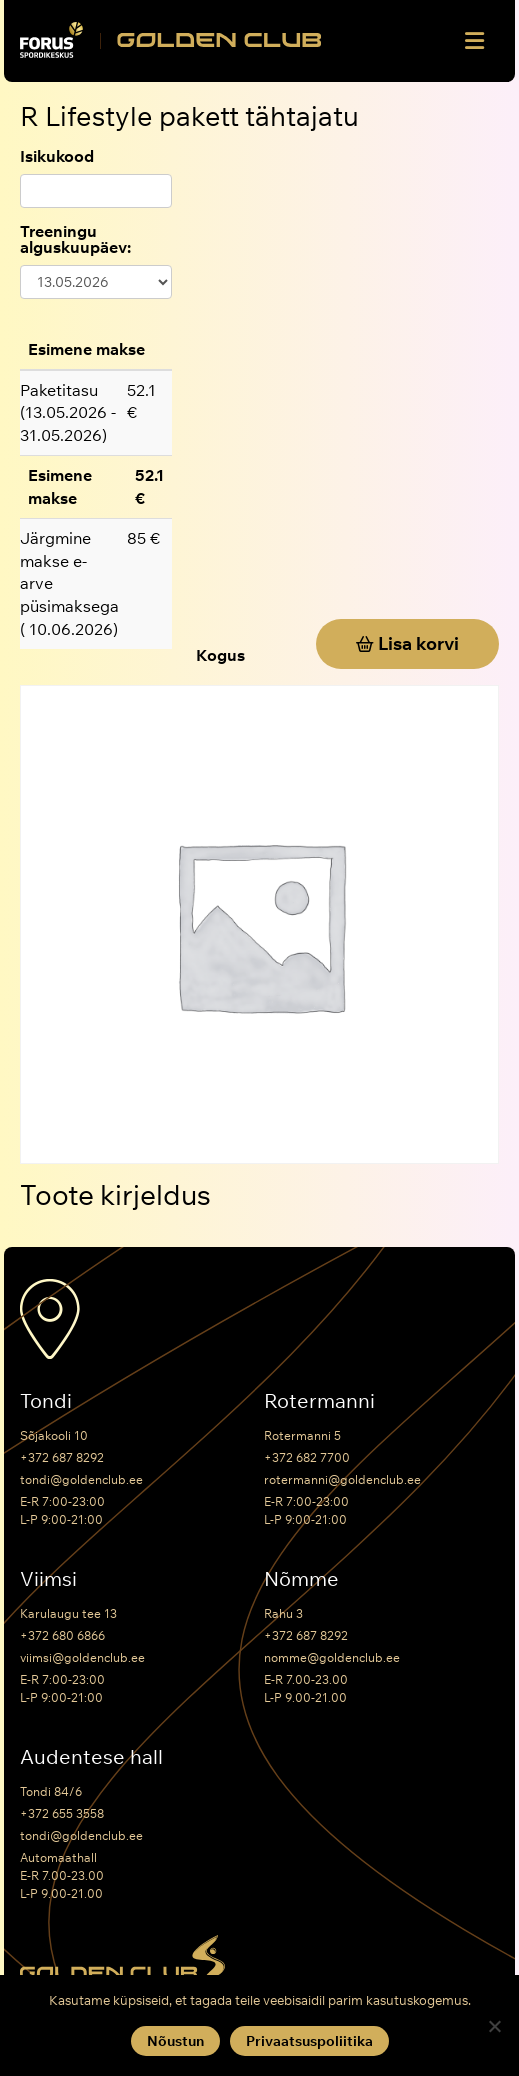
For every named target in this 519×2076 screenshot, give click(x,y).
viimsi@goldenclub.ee (82, 1657)
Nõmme (301, 1579)
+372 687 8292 (62, 1457)
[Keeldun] (494, 2026)
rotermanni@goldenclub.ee (342, 1479)
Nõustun (175, 2041)
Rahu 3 (283, 1613)
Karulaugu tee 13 (68, 1613)
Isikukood (57, 156)
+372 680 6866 (62, 1635)
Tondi (46, 1401)
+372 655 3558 (62, 1813)
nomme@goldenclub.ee (332, 1657)
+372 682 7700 (307, 1457)
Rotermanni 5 (302, 1435)
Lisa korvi (418, 643)
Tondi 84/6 (51, 1791)
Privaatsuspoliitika (309, 2041)
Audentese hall (91, 1757)
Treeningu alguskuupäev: (75, 239)
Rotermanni (319, 1401)
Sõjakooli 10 (54, 1435)
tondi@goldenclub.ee (81, 1479)
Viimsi (48, 1579)
